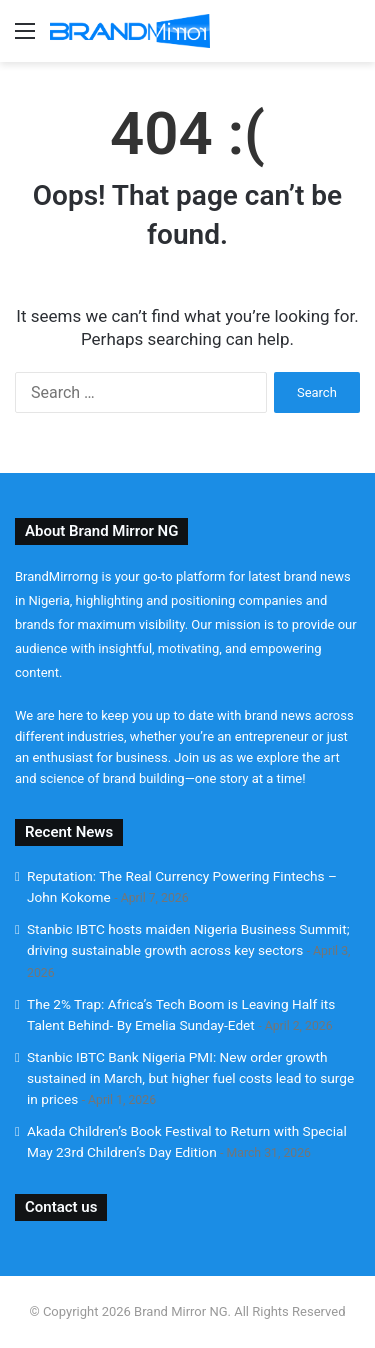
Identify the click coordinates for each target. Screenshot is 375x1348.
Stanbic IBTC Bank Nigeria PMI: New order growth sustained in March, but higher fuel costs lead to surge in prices (190, 1078)
